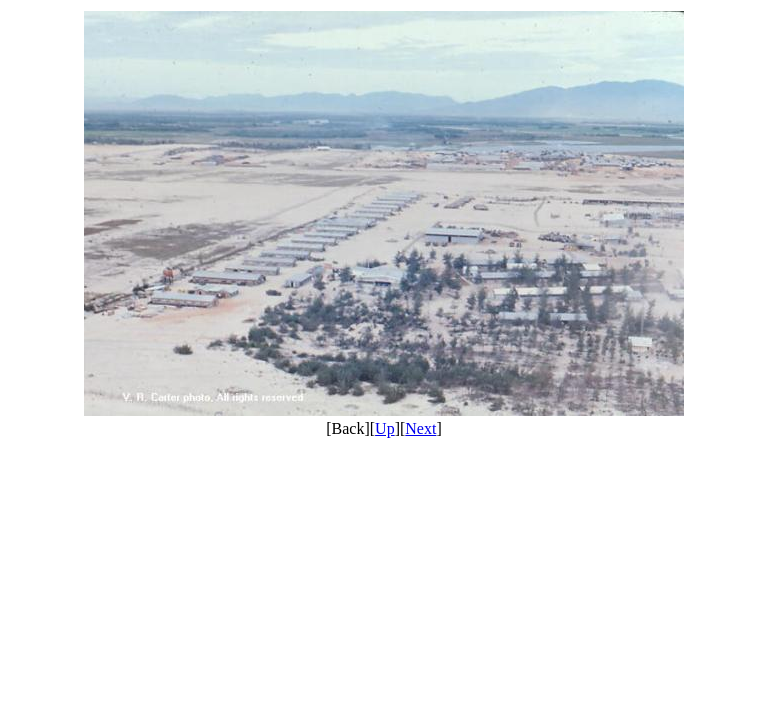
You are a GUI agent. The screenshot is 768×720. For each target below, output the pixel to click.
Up (385, 428)
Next (420, 428)
